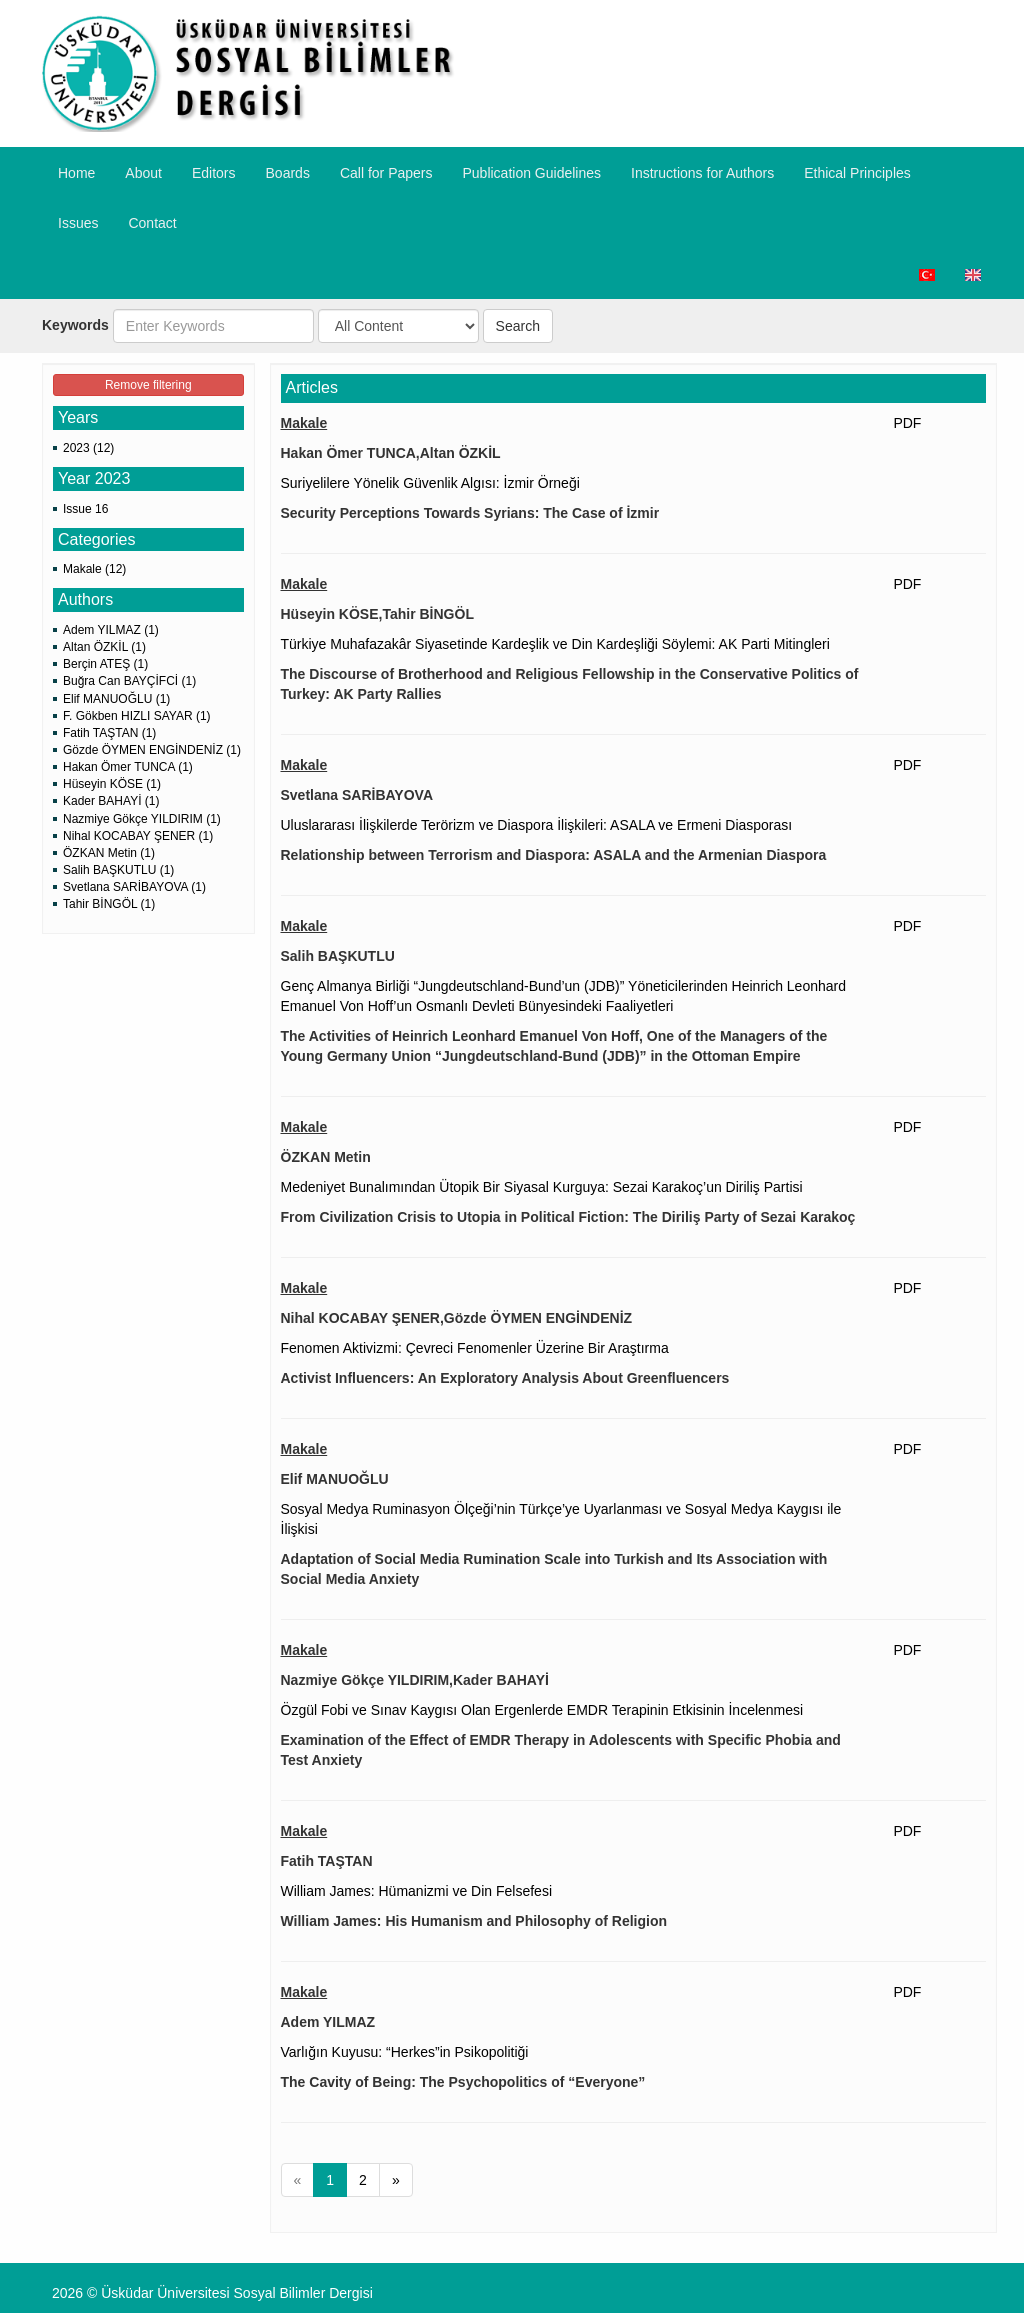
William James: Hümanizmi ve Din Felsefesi (417, 1891)
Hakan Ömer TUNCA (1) (128, 767)
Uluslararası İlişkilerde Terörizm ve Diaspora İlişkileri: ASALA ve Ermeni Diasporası (537, 825)
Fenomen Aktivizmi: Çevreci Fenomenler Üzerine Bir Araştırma (475, 1348)
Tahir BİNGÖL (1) (109, 904)
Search (518, 326)
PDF (907, 423)
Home (76, 173)
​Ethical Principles (857, 173)
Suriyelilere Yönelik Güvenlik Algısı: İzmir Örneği (430, 483)
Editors (214, 173)
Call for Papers (386, 173)
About (143, 173)
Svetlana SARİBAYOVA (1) (134, 887)
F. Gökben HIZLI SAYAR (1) (137, 716)
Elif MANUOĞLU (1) (116, 699)
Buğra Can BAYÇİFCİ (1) (129, 681)
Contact (152, 223)
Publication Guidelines (531, 173)
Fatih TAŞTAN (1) (109, 733)
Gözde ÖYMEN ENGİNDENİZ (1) (152, 750)
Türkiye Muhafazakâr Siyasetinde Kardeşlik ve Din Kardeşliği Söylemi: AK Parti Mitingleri (555, 644)
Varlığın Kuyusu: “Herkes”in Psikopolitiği (405, 2052)
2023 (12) (88, 448)
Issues (78, 223)
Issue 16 (85, 509)
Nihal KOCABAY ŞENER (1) (138, 836)
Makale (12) (94, 569)
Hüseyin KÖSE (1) (112, 784)
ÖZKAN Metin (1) (109, 853)
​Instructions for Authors (702, 173)
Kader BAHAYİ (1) (111, 801)
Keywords (75, 325)
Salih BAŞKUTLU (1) (118, 870)
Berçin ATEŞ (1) (105, 664)
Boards (288, 173)
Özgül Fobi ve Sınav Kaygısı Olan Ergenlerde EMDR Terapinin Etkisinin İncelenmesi (542, 1710)
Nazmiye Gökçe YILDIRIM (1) (142, 819)
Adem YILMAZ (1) (111, 630)
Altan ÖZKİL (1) (104, 647)
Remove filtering (148, 385)
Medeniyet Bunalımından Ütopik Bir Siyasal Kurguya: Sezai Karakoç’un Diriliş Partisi (542, 1187)
